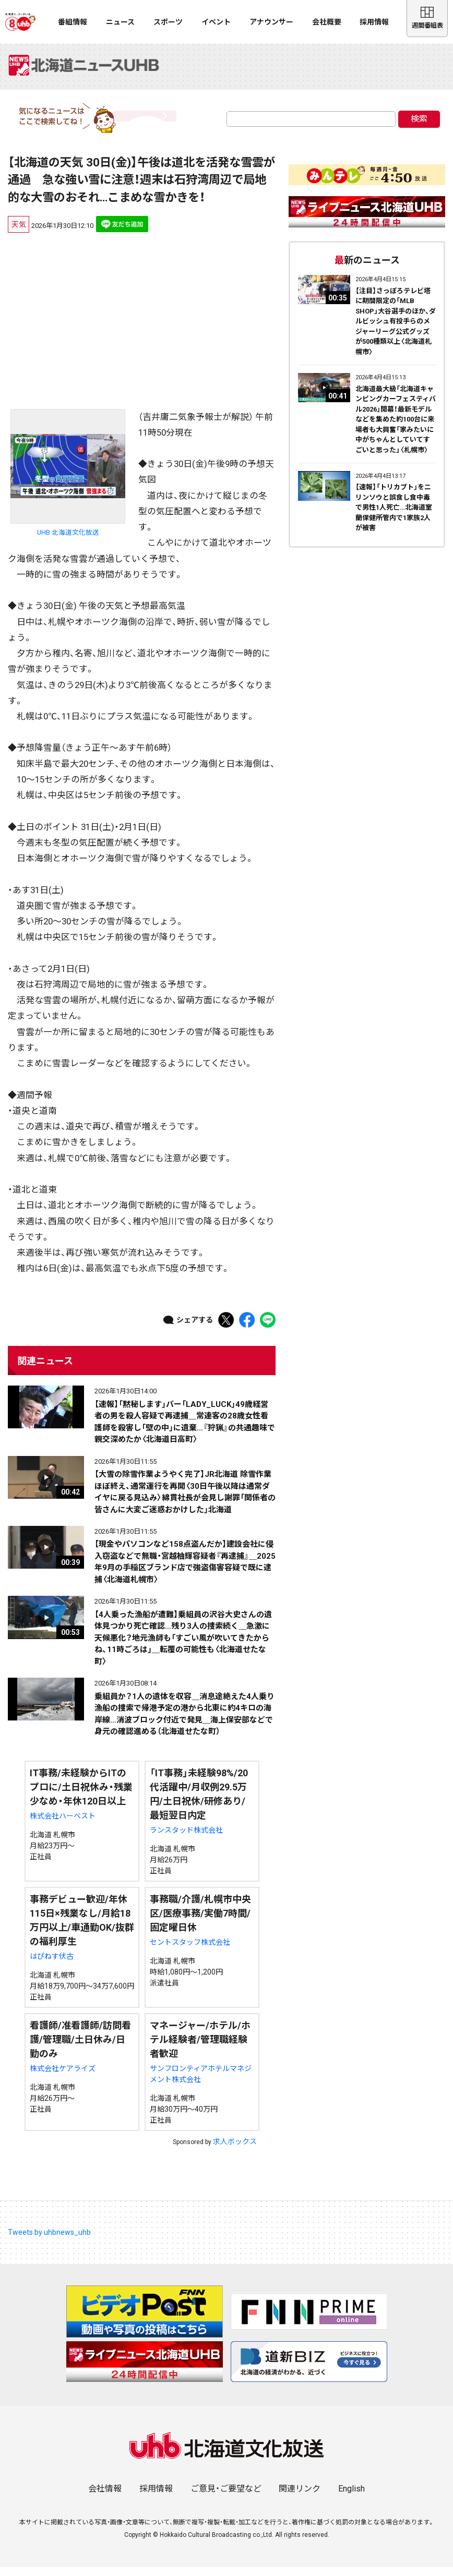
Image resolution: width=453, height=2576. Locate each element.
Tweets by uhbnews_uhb (49, 2240)
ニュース (120, 22)
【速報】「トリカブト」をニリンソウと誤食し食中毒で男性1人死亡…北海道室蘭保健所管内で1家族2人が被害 (393, 516)
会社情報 (105, 2497)
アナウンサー (271, 22)
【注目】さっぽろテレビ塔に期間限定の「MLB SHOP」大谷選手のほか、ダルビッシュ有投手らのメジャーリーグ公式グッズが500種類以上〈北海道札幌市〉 (395, 329)
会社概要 (326, 22)
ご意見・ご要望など (225, 2497)
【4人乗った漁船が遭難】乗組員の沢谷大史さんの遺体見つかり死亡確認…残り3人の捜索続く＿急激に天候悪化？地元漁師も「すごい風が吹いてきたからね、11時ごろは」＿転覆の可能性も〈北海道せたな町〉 (183, 1647)
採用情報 (374, 22)
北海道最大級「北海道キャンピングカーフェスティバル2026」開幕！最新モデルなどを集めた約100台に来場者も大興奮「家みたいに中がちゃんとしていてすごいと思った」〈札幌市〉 (395, 428)
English (351, 2497)
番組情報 (72, 22)
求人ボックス (235, 2150)
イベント (216, 22)
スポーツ (168, 22)
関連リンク (299, 2497)
